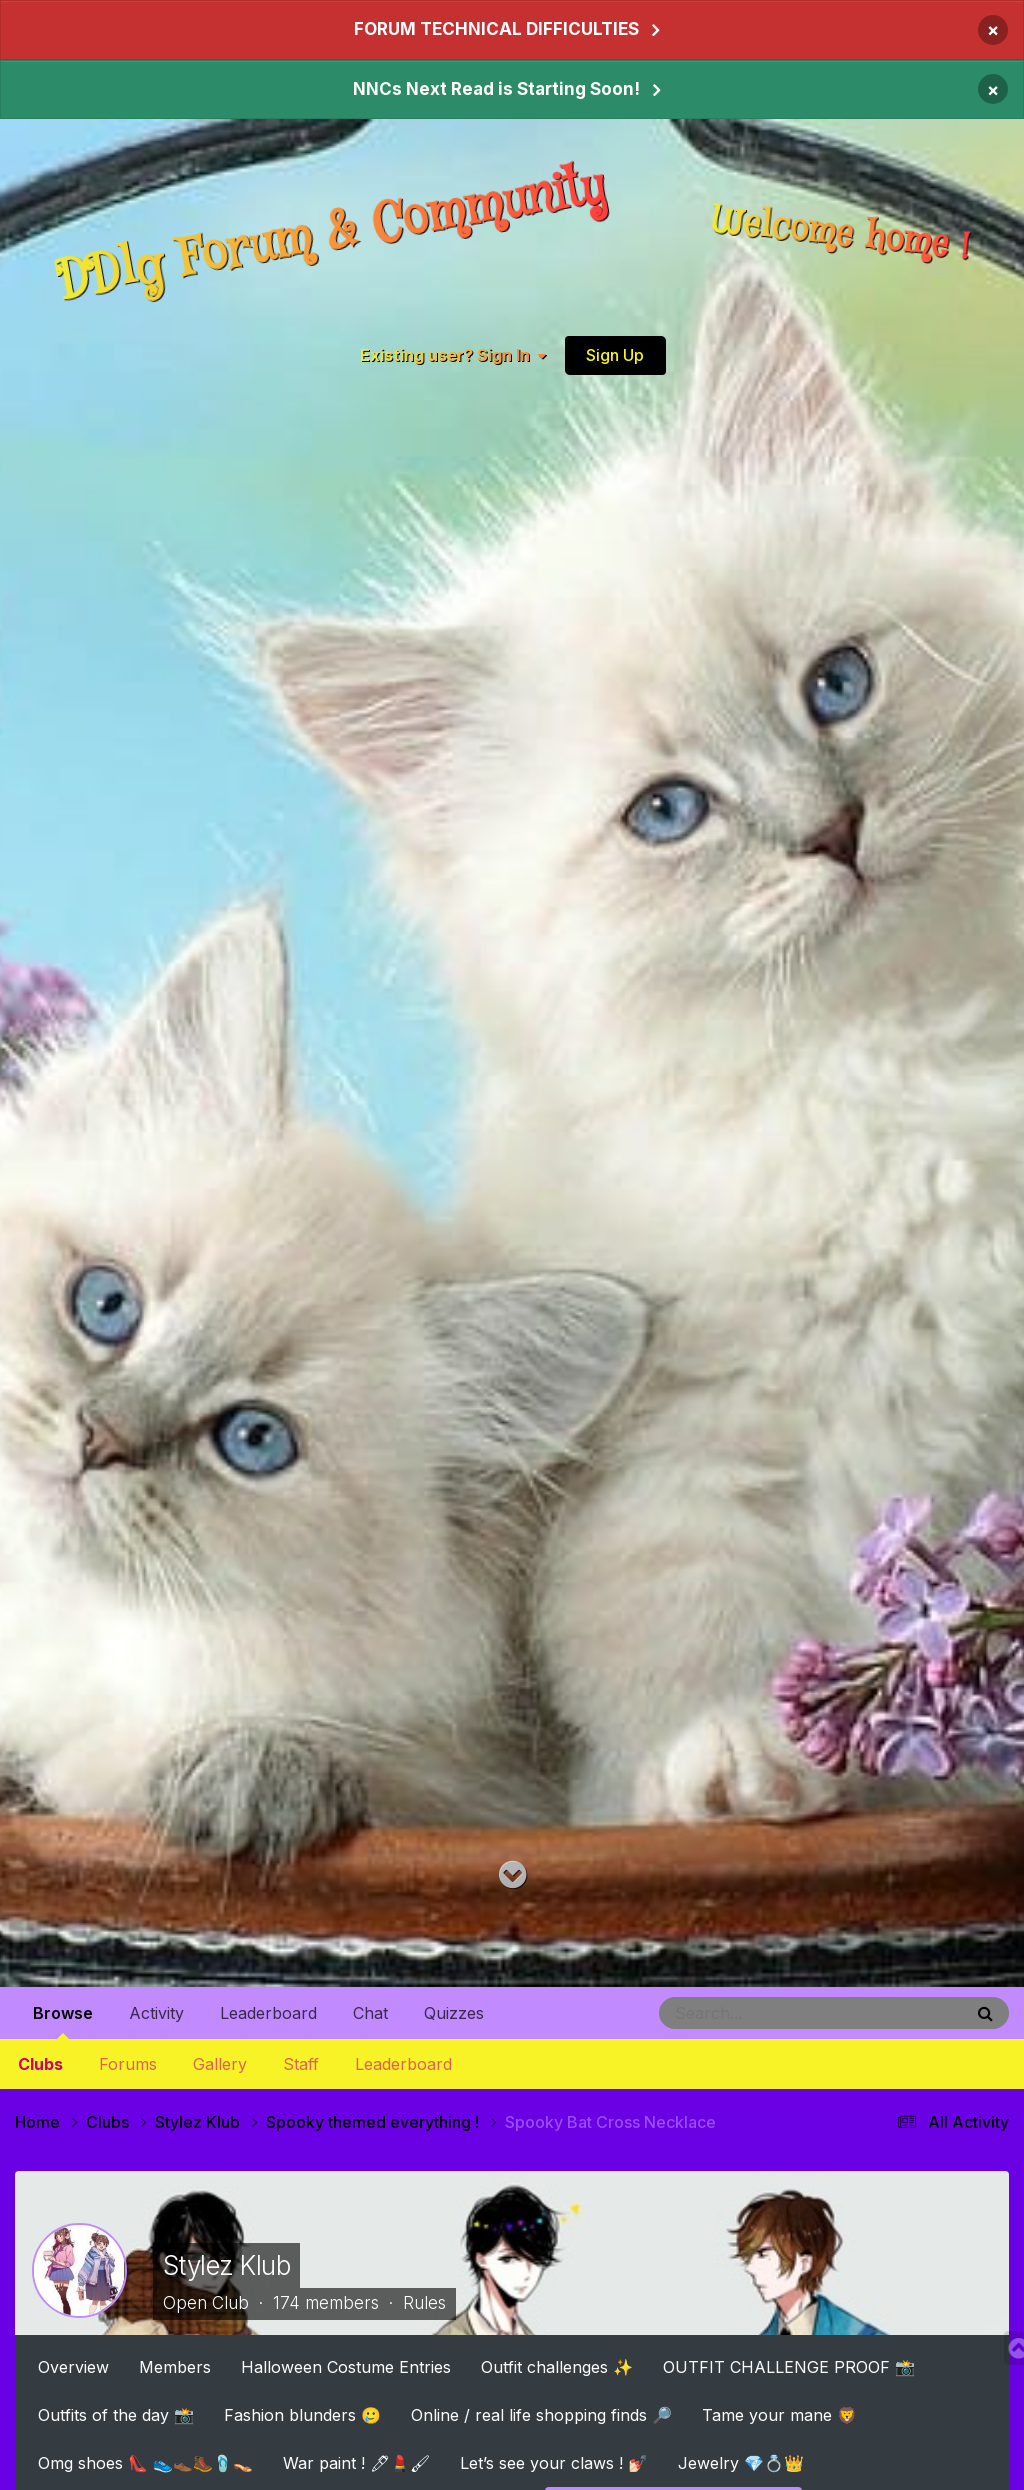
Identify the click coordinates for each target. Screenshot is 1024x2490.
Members (175, 2366)
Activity (156, 2013)
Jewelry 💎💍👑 (741, 2462)
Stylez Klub (226, 2264)
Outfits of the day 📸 (116, 2414)
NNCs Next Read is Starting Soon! (496, 89)
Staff (301, 2064)
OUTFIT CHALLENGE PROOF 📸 (789, 2366)
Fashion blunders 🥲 (302, 2414)
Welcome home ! (841, 235)
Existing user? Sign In (453, 356)
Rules (424, 2303)
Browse (63, 2021)
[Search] (756, 2013)
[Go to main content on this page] (512, 1875)
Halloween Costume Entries (346, 2366)
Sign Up (615, 355)
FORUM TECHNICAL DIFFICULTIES (496, 29)
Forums (128, 2064)
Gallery (220, 2064)
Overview (73, 2366)
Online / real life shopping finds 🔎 (541, 2414)
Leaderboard (403, 2064)
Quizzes (454, 2013)
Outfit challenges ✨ (557, 2366)
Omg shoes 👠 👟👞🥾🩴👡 (145, 2462)
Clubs (40, 2064)
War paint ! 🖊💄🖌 (356, 2462)
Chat (370, 2013)
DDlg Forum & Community (331, 234)
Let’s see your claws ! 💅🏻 (554, 2462)
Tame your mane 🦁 (779, 2414)
